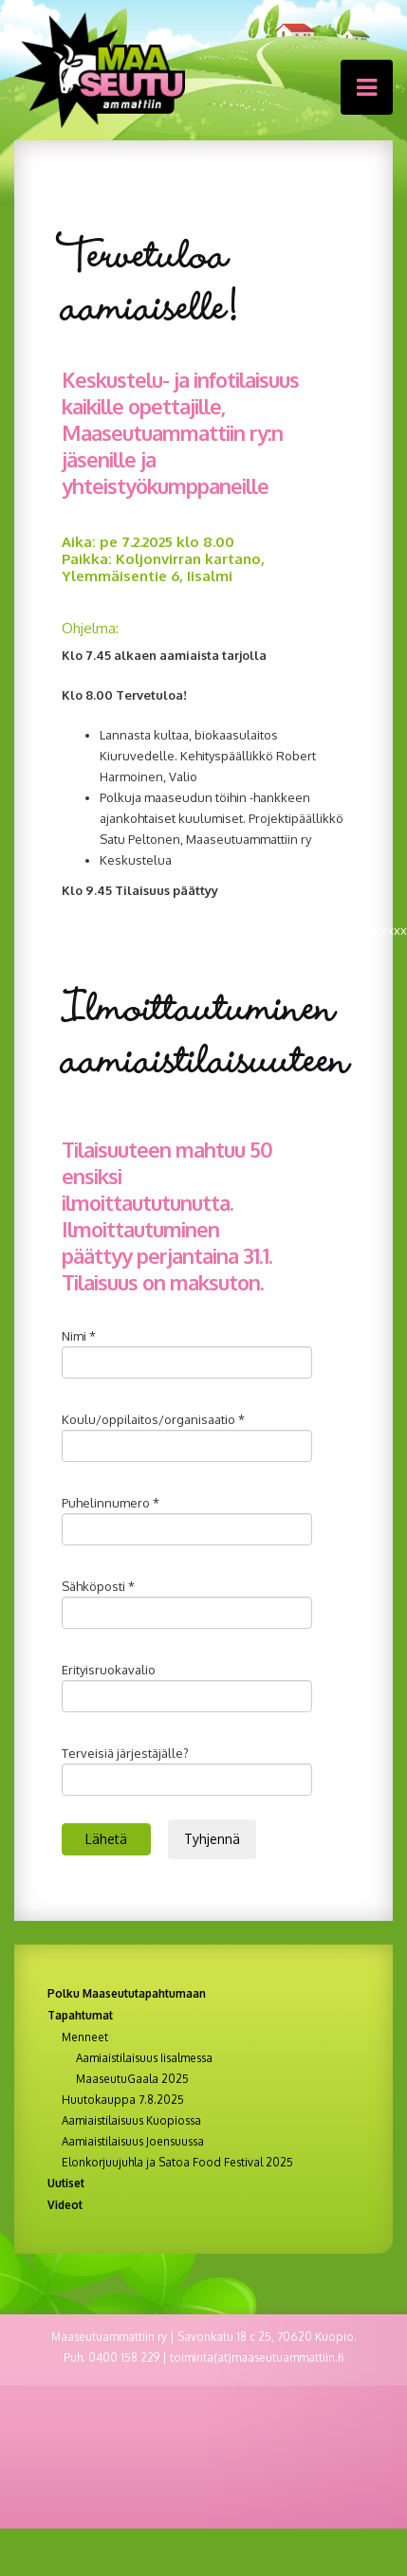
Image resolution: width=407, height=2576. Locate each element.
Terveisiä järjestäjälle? (125, 1753)
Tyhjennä (212, 1839)
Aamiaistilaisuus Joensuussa (133, 2141)
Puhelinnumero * (110, 1502)
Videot (65, 2205)
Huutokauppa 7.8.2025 (123, 2100)
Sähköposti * (98, 1586)
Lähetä (106, 1839)
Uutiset (65, 2183)
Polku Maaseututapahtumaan (126, 1993)
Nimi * (79, 1335)
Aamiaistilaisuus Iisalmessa (144, 2058)
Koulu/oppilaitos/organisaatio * (153, 1419)
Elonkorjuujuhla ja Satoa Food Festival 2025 (177, 2162)
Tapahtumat (80, 2015)
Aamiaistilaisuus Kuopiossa (131, 2121)
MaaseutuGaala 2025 (132, 2079)
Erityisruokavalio (109, 1669)
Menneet (85, 2037)
